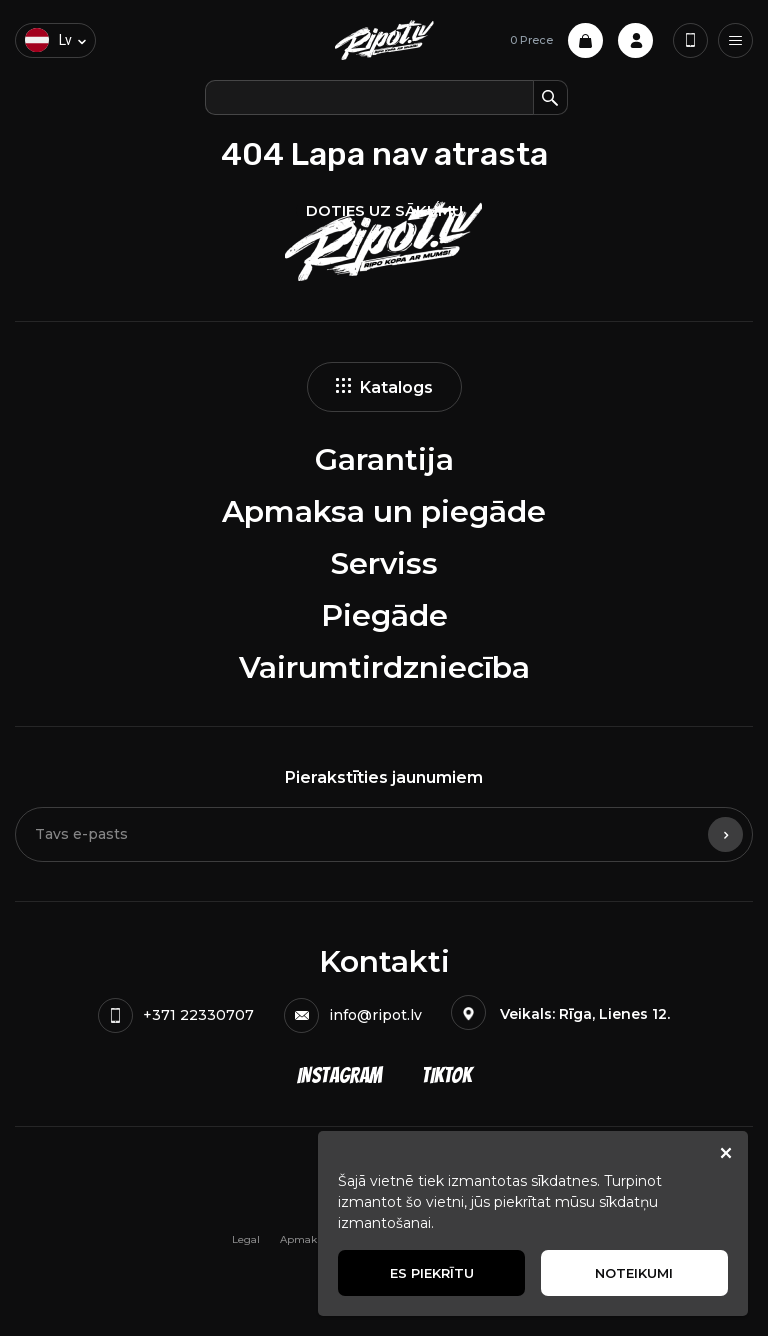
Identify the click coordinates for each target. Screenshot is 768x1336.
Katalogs (384, 387)
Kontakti (384, 961)
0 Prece (556, 40)
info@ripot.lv (353, 1015)
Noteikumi (634, 1273)
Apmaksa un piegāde (384, 511)
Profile (635, 40)
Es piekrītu (432, 1273)
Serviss (384, 563)
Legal (246, 1239)
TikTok (447, 1075)
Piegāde (384, 615)
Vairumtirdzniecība (384, 667)
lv (48, 40)
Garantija (384, 459)
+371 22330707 (176, 1015)
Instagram (339, 1075)
